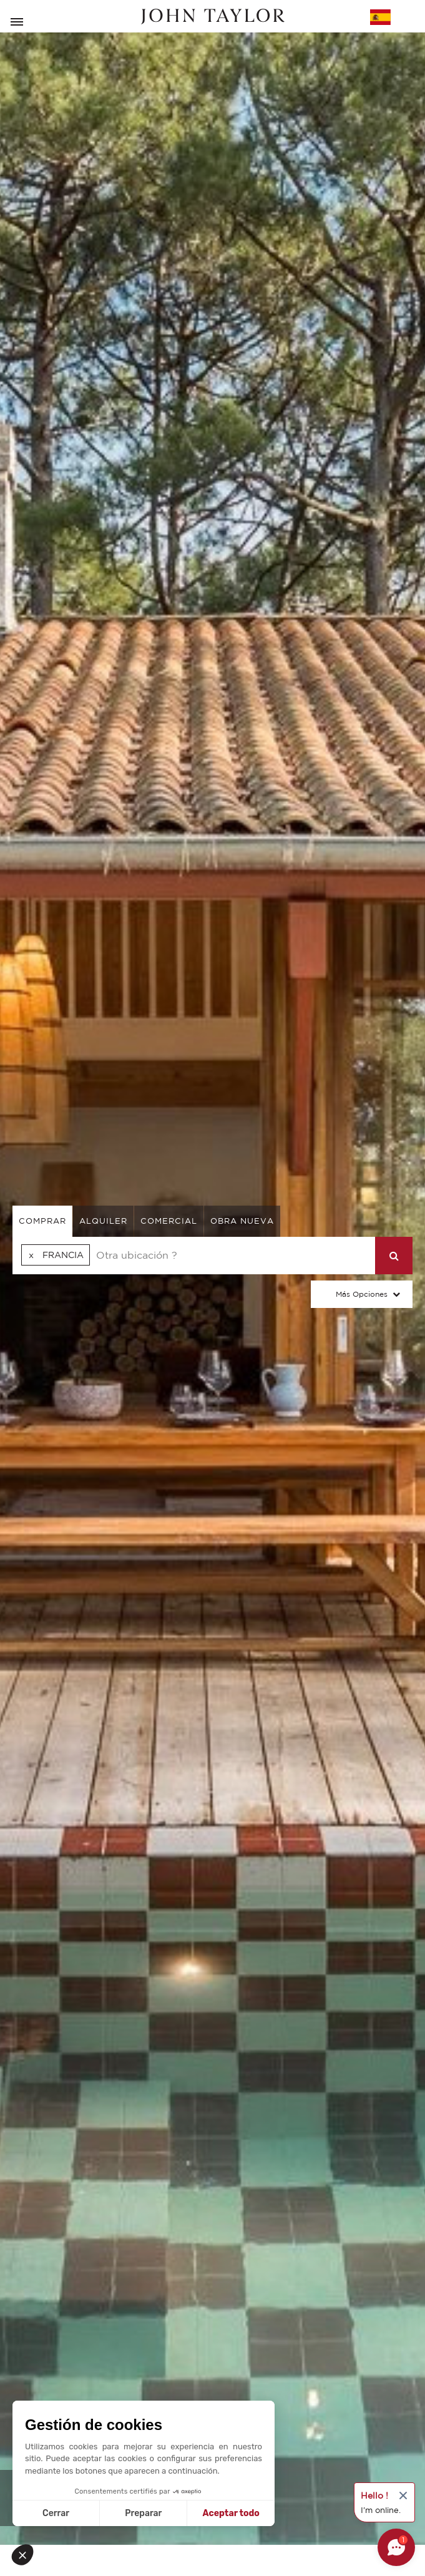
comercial (168, 1221)
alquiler (103, 1221)
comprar (42, 1221)
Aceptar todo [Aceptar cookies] (231, 2513)
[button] (26, 2555)
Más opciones (362, 1294)
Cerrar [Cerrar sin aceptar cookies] (55, 2513)
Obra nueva (242, 1221)
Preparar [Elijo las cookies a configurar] (143, 2513)
